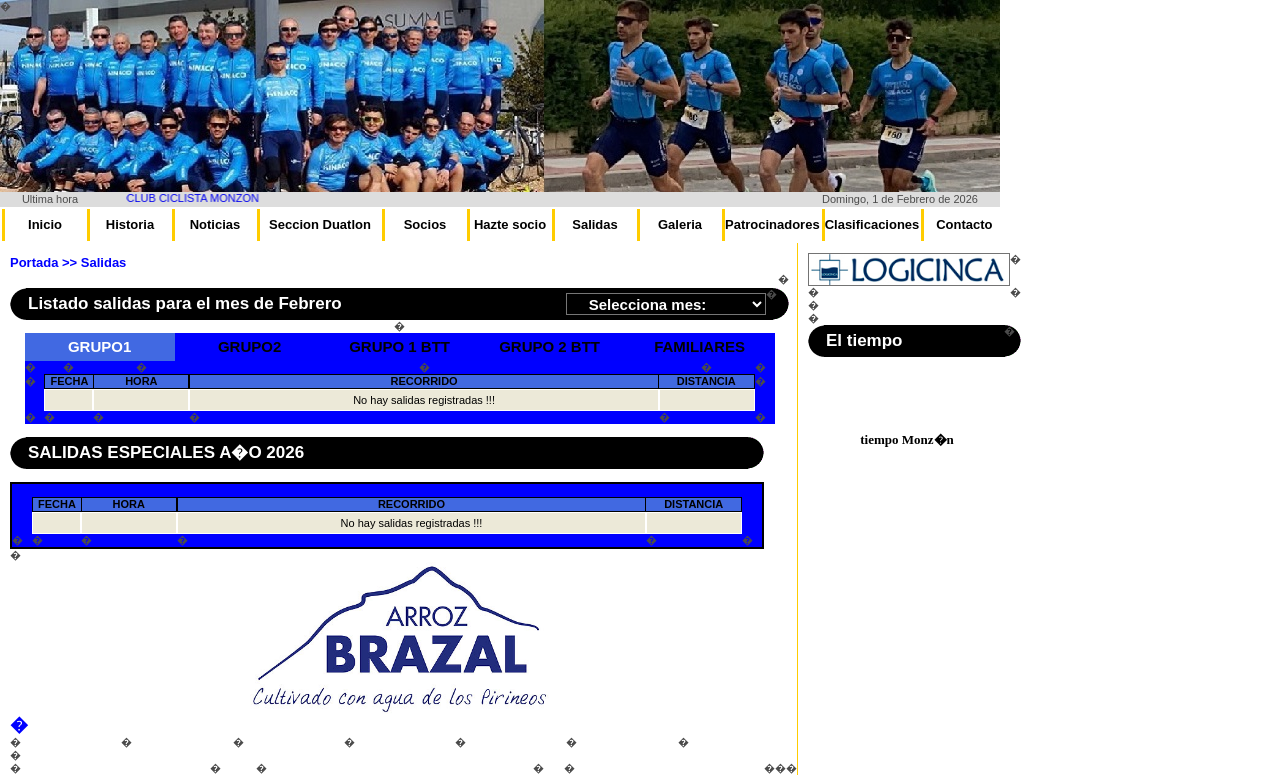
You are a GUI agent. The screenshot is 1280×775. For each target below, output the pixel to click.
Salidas (595, 224)
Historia (130, 224)
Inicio (45, 224)
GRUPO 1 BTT (399, 346)
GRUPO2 (249, 346)
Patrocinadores (772, 224)
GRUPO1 (99, 346)
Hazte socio (510, 224)
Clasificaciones (872, 224)
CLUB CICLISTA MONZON (202, 198)
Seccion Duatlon (320, 224)
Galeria (680, 224)
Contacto (964, 224)
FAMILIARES (699, 346)
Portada (34, 262)
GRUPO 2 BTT (549, 346)
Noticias (215, 224)
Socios (425, 224)
